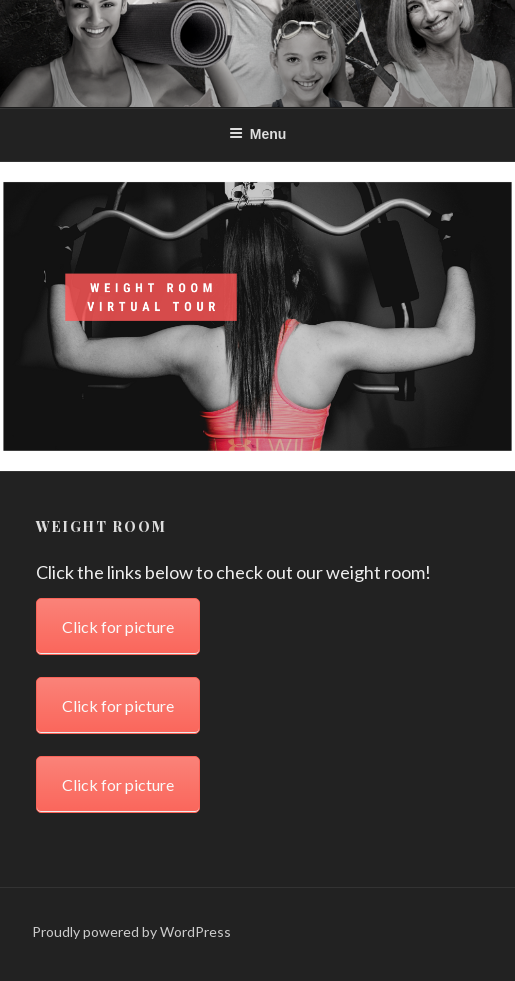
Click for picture (118, 229)
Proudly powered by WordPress (131, 931)
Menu (258, 134)
